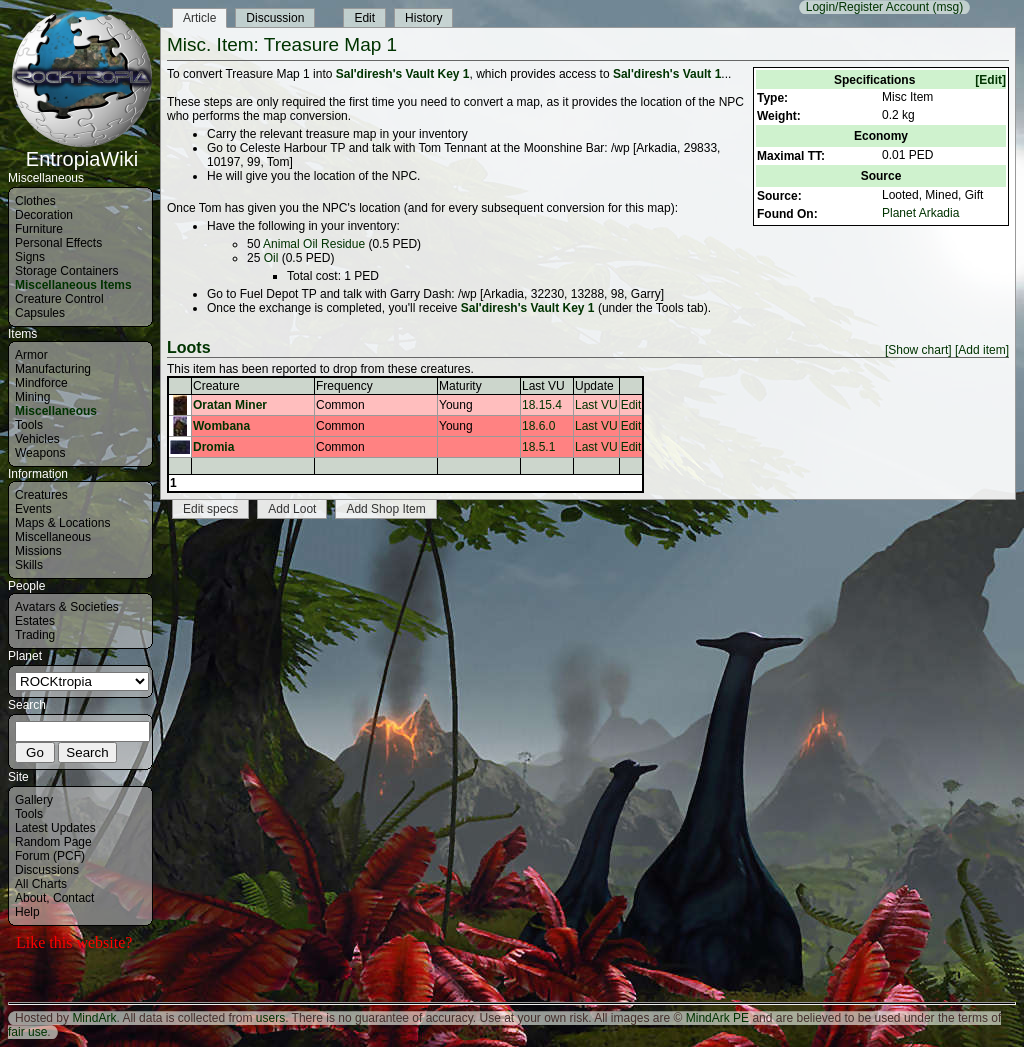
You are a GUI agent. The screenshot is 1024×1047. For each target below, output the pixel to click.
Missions (38, 551)
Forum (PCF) (50, 856)
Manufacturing (53, 369)
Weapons (40, 453)
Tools (29, 425)
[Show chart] (918, 350)
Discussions (47, 870)
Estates (35, 621)
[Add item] (982, 350)
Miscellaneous (56, 411)
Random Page (53, 842)
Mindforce (41, 383)
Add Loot (292, 509)
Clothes (35, 201)
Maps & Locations (62, 523)
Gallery (34, 800)
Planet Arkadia (920, 213)
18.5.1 (538, 447)
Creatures (41, 495)
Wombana (221, 426)
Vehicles (37, 439)
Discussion (275, 18)
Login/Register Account (867, 7)
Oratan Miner (230, 405)
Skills (29, 565)
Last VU (543, 386)
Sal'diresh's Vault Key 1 (403, 74)
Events (33, 509)
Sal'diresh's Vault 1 (667, 74)
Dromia (213, 447)
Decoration (44, 215)
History (423, 18)
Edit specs (210, 509)
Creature (216, 386)
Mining (32, 397)
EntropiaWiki (82, 150)
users (270, 1018)
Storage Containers (66, 271)
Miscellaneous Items (73, 285)
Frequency (344, 386)
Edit (364, 18)
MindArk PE (717, 1018)
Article (199, 18)
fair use (27, 1032)
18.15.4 (542, 405)
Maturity (460, 386)
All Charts (41, 884)
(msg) (947, 7)
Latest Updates (55, 828)
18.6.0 (538, 426)
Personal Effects (58, 243)
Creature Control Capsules (59, 306)
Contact (73, 898)
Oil (271, 258)
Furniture (39, 229)
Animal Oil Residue (314, 244)
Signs (30, 257)
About (30, 898)
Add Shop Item (385, 509)
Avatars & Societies (67, 607)
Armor (31, 355)
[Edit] (990, 80)
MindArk (94, 1018)
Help (27, 912)
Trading (35, 635)
